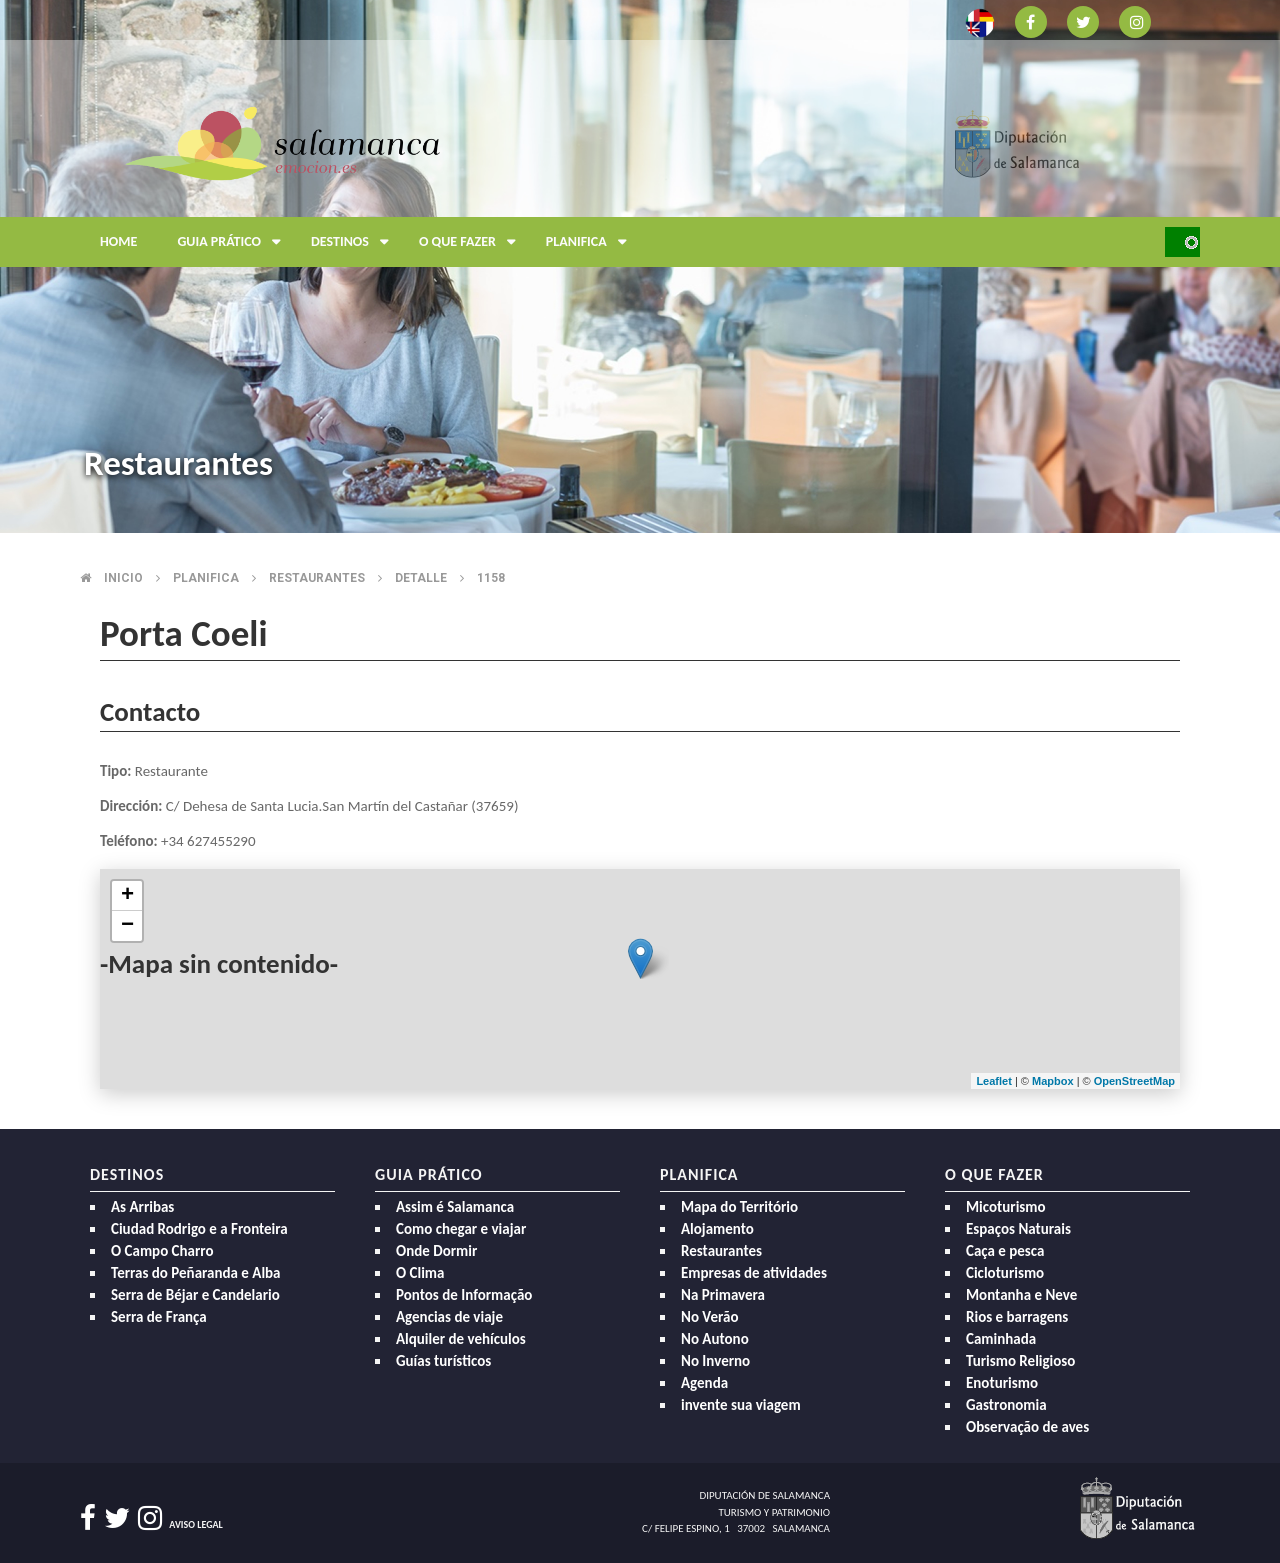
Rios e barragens (1017, 1317)
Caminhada (1001, 1339)
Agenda (704, 1383)
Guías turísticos (443, 1361)
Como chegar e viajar (461, 1229)
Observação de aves (1027, 1427)
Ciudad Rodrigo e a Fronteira (199, 1229)
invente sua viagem (741, 1405)
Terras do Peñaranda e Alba (196, 1273)
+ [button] (127, 896)
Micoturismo (1006, 1207)
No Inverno (715, 1361)
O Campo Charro (162, 1251)
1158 (491, 578)
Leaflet (993, 1081)
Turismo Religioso (1020, 1361)
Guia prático (234, 242)
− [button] (127, 926)
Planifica (591, 242)
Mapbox (1054, 1081)
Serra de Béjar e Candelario (195, 1295)
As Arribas (142, 1207)
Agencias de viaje (449, 1317)
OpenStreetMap (1134, 1081)
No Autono (715, 1339)
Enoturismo (1002, 1383)
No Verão (709, 1317)
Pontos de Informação (464, 1295)
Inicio (123, 578)
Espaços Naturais (1018, 1229)
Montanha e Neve (1021, 1295)
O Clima (420, 1273)
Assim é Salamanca (455, 1207)
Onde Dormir (436, 1251)
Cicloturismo (1005, 1273)
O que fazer (472, 242)
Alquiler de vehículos (461, 1339)
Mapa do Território (739, 1207)
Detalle (421, 578)
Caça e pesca (1005, 1251)
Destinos (355, 242)
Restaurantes (317, 578)
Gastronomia (1006, 1405)
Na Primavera (723, 1295)
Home (118, 241)
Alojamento (717, 1229)
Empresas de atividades (754, 1273)
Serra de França (159, 1317)
